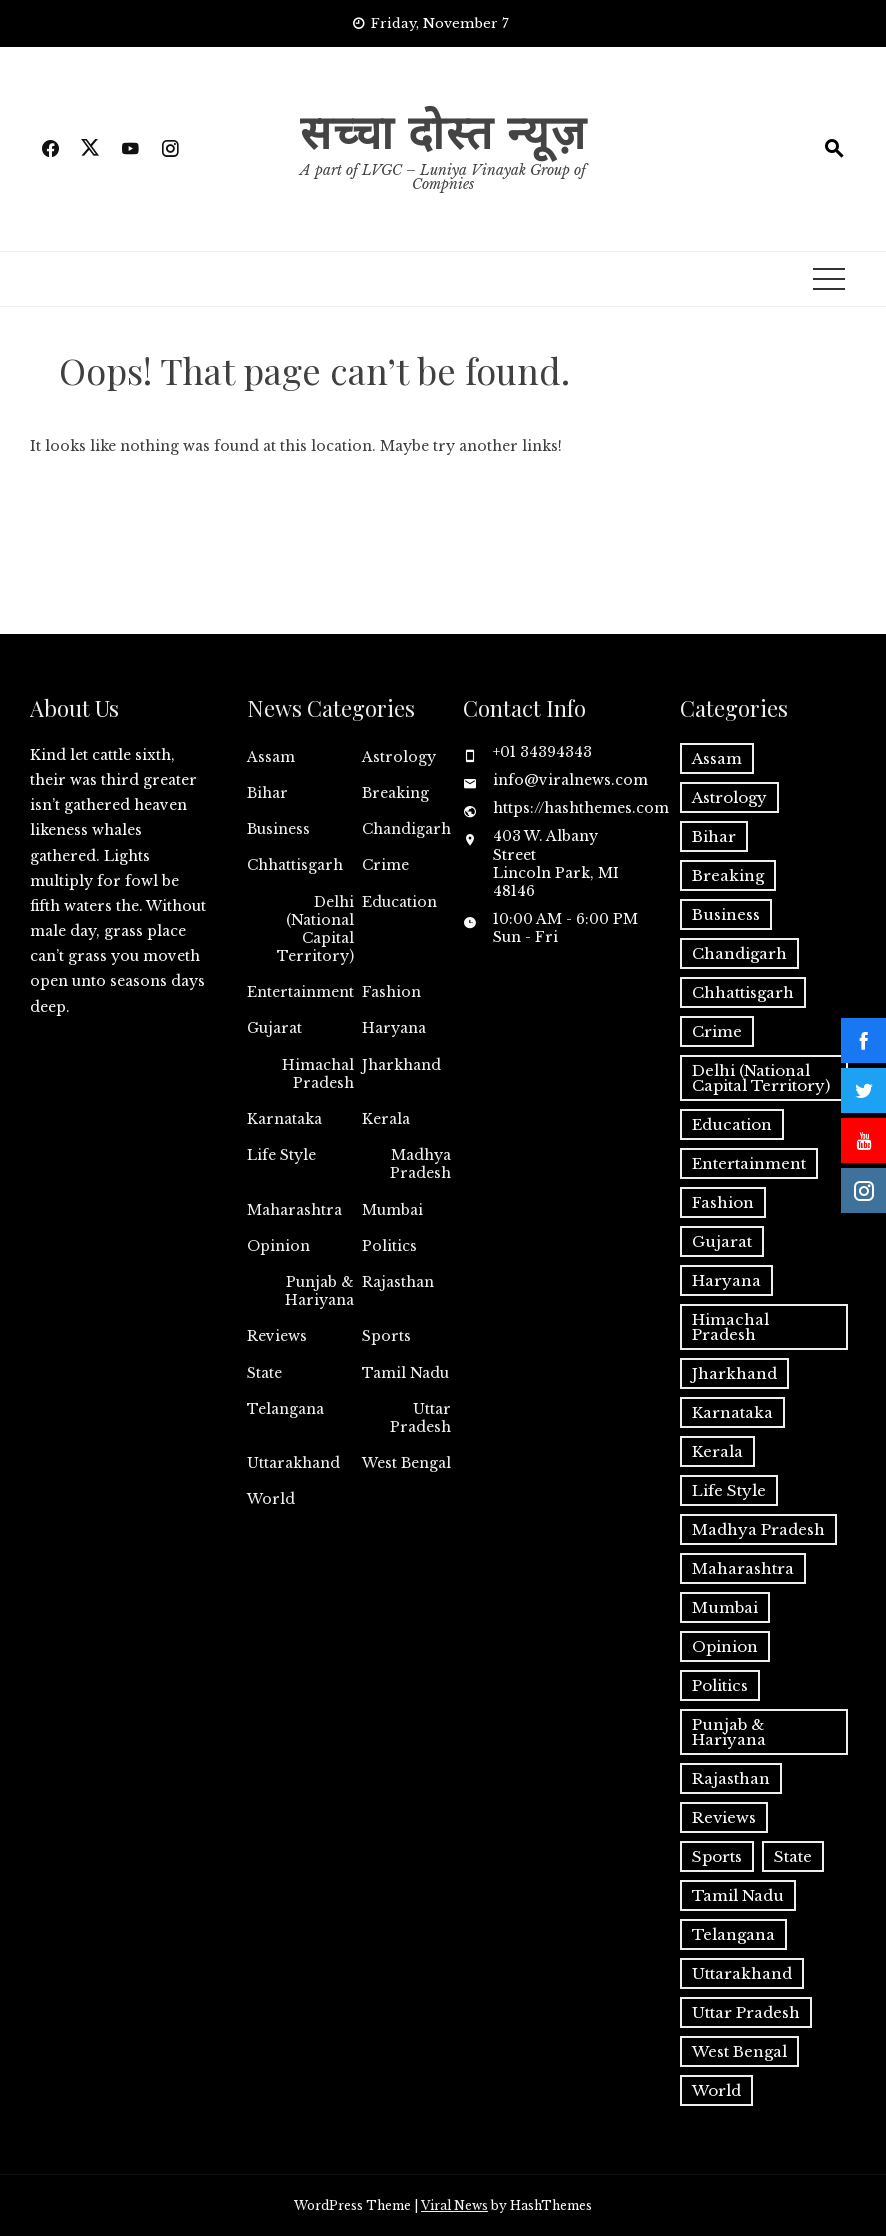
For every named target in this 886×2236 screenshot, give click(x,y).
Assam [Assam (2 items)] (717, 758)
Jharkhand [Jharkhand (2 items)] (734, 1373)
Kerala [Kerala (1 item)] (717, 1451)
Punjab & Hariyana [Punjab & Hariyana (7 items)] (729, 1732)
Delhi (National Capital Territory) (315, 929)
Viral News (454, 2205)
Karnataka (284, 1119)
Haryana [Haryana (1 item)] (726, 1280)
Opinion (278, 1246)
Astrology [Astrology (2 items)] (729, 797)
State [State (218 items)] (793, 1856)
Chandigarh (406, 829)
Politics (389, 1246)
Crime (385, 865)
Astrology (399, 757)
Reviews (277, 1336)
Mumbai (392, 1210)
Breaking (395, 793)
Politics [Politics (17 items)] (720, 1685)
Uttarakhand (293, 1463)
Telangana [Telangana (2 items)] (733, 1934)
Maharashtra (294, 1210)
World (271, 1499)
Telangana (285, 1409)
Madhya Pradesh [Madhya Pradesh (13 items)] (758, 1529)
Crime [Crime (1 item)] (717, 1031)
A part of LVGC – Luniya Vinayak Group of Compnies (443, 177)
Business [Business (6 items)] (726, 914)
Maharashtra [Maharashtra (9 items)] (743, 1568)
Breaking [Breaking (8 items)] (728, 875)
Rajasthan (398, 1282)
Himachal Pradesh (318, 1074)
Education (399, 902)
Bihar (267, 793)
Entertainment (300, 992)
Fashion (391, 992)
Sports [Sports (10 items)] (717, 1856)
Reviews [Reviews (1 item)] (724, 1817)
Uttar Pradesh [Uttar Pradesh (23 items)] (746, 2012)
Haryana (394, 1028)
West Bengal (406, 1463)
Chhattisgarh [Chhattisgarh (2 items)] (743, 992)
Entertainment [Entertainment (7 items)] (749, 1163)
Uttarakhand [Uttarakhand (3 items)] (742, 1973)
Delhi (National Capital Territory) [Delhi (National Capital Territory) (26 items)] (761, 1078)
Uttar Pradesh (420, 1418)
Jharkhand (401, 1065)
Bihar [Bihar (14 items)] (714, 836)
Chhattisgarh (295, 865)
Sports (386, 1336)
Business (278, 829)
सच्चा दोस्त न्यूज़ (443, 130)
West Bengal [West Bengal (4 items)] (739, 2051)
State (264, 1373)
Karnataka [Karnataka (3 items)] (732, 1412)
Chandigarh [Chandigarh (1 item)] (739, 953)
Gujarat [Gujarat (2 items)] (722, 1241)
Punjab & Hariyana (319, 1291)
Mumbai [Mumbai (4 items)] (725, 1607)
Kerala (386, 1119)
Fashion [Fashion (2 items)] (723, 1202)
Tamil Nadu (405, 1373)
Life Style (281, 1155)
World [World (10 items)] (716, 2090)
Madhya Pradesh (420, 1164)
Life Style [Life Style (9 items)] (729, 1490)
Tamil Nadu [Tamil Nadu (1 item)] (738, 1895)
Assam (271, 757)
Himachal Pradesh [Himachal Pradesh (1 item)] (730, 1327)
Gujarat (274, 1028)
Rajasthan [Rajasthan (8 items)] (731, 1778)
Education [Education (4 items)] (732, 1124)
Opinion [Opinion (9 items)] (725, 1646)
